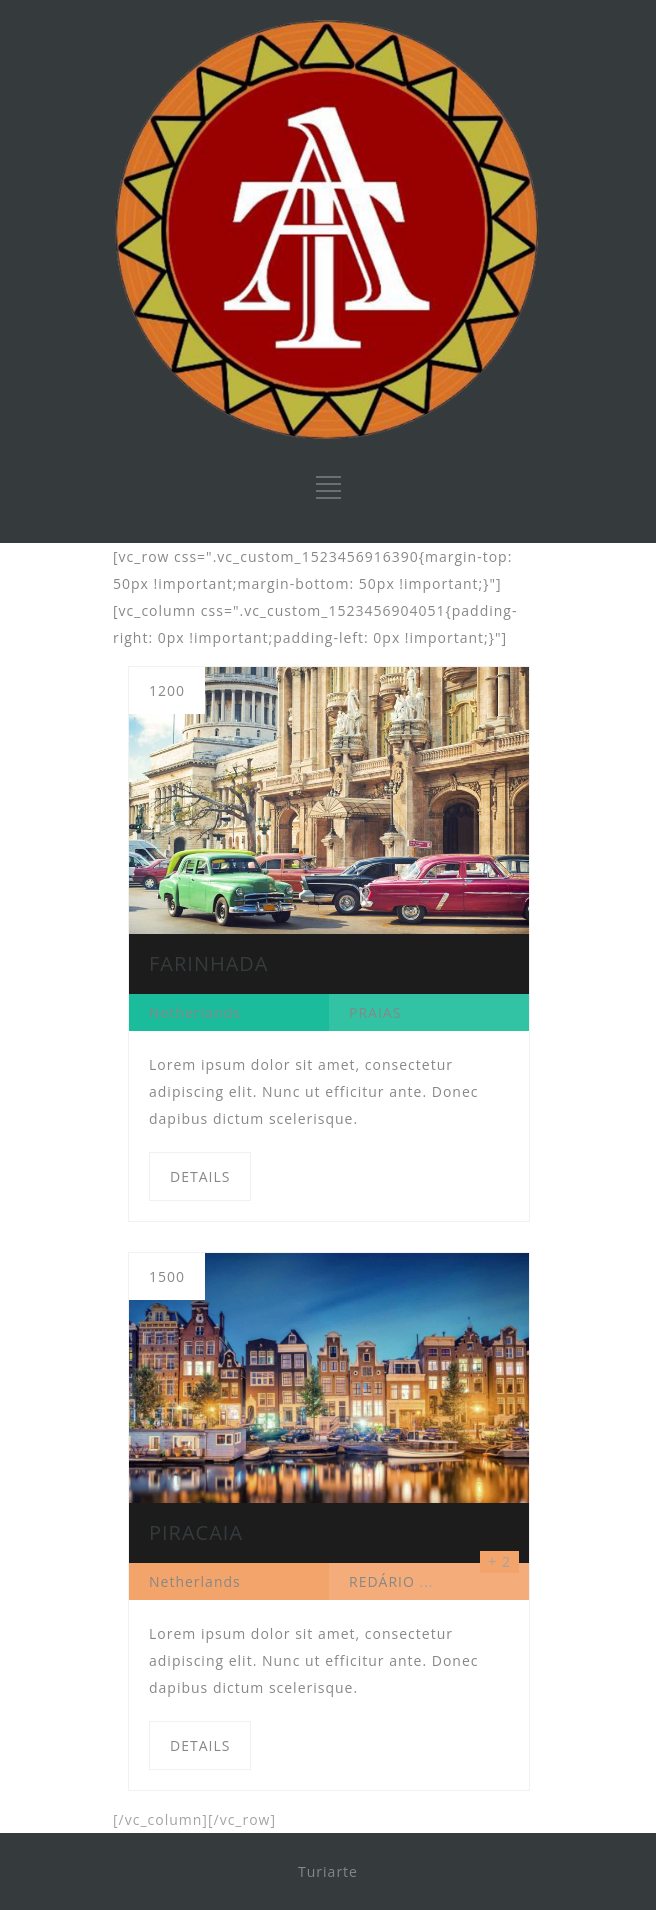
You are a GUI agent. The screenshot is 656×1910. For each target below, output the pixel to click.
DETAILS (200, 1176)
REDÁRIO (382, 1581)
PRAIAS (375, 1012)
